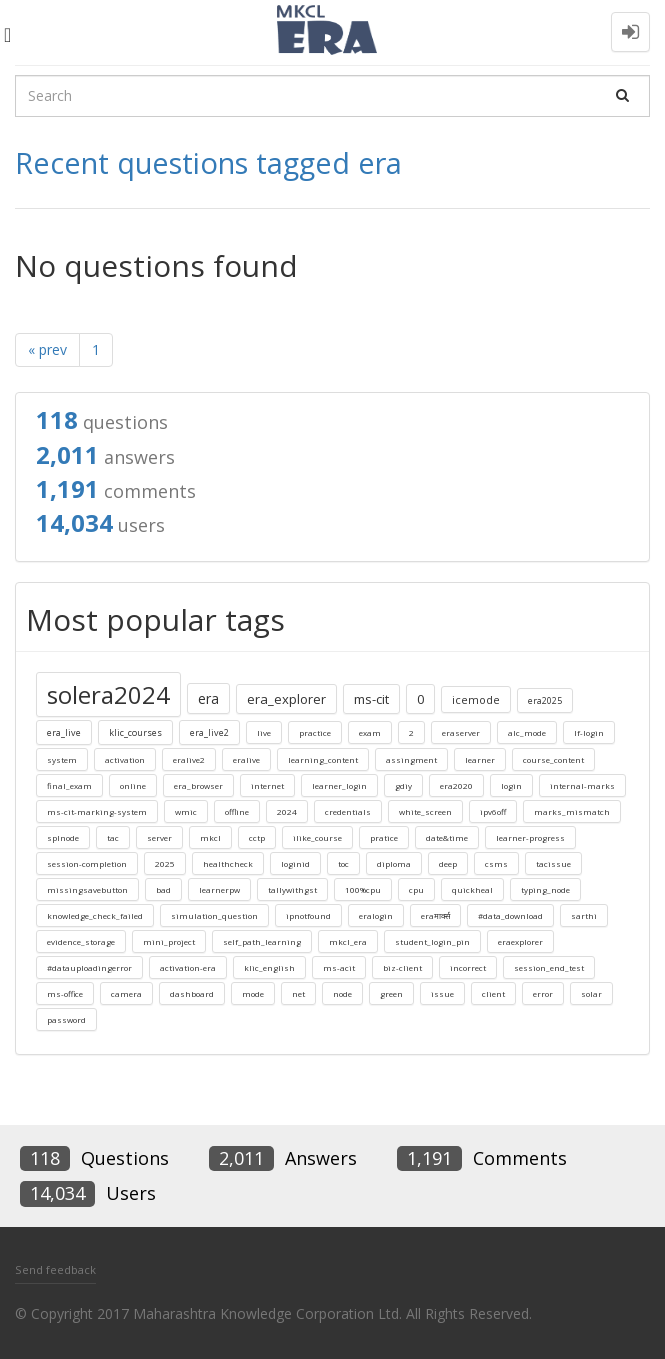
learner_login (339, 785)
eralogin (376, 915)
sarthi (584, 915)
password (66, 1019)
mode (253, 993)
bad (163, 889)
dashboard (192, 993)
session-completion (87, 863)
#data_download (510, 915)
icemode (476, 699)
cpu (416, 889)
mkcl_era (348, 941)
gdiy (403, 785)
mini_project (169, 941)
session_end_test (549, 967)
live (264, 732)
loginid (295, 863)
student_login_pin (432, 941)
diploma (394, 863)
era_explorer (286, 699)
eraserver (461, 732)
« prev (47, 349)
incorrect (468, 967)
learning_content (323, 759)
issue (442, 993)
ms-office (65, 993)
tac (113, 837)
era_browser (198, 785)
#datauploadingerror (89, 967)
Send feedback (55, 1269)
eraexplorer (520, 941)
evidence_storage (81, 941)
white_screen (425, 811)
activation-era (188, 967)
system (62, 759)
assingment (411, 759)
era (208, 698)
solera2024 (108, 694)
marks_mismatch (572, 811)
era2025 (545, 700)
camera (126, 993)
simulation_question (214, 915)
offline (237, 811)
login (511, 785)
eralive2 (189, 759)
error (543, 993)
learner (480, 759)
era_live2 (209, 732)
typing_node (545, 889)
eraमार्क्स (435, 915)
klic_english (269, 967)
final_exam (69, 785)
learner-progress (530, 837)
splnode (63, 837)
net (298, 993)
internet (267, 785)
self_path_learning (262, 941)
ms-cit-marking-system (97, 811)
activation (125, 759)
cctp (257, 837)
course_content (553, 759)
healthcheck (228, 863)
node (342, 993)
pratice (384, 837)
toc (343, 863)
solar (591, 993)
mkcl (210, 837)
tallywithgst (292, 889)
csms (496, 863)
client (493, 993)
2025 (165, 863)
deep (448, 863)
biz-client (402, 967)
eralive (246, 759)
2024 (287, 811)
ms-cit (371, 699)
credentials (348, 811)
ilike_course (317, 837)
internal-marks (582, 785)
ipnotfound (308, 915)
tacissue (553, 863)
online (133, 785)
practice (315, 732)
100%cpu (363, 889)
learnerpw (219, 889)
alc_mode (527, 732)
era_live (64, 732)
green (391, 993)
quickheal (472, 889)
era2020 (456, 785)
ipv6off (493, 811)
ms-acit (339, 967)
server (159, 837)
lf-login (589, 732)
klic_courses (135, 732)
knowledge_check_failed (95, 915)
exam (370, 732)
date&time (447, 837)
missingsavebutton (87, 889)
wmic (186, 811)
